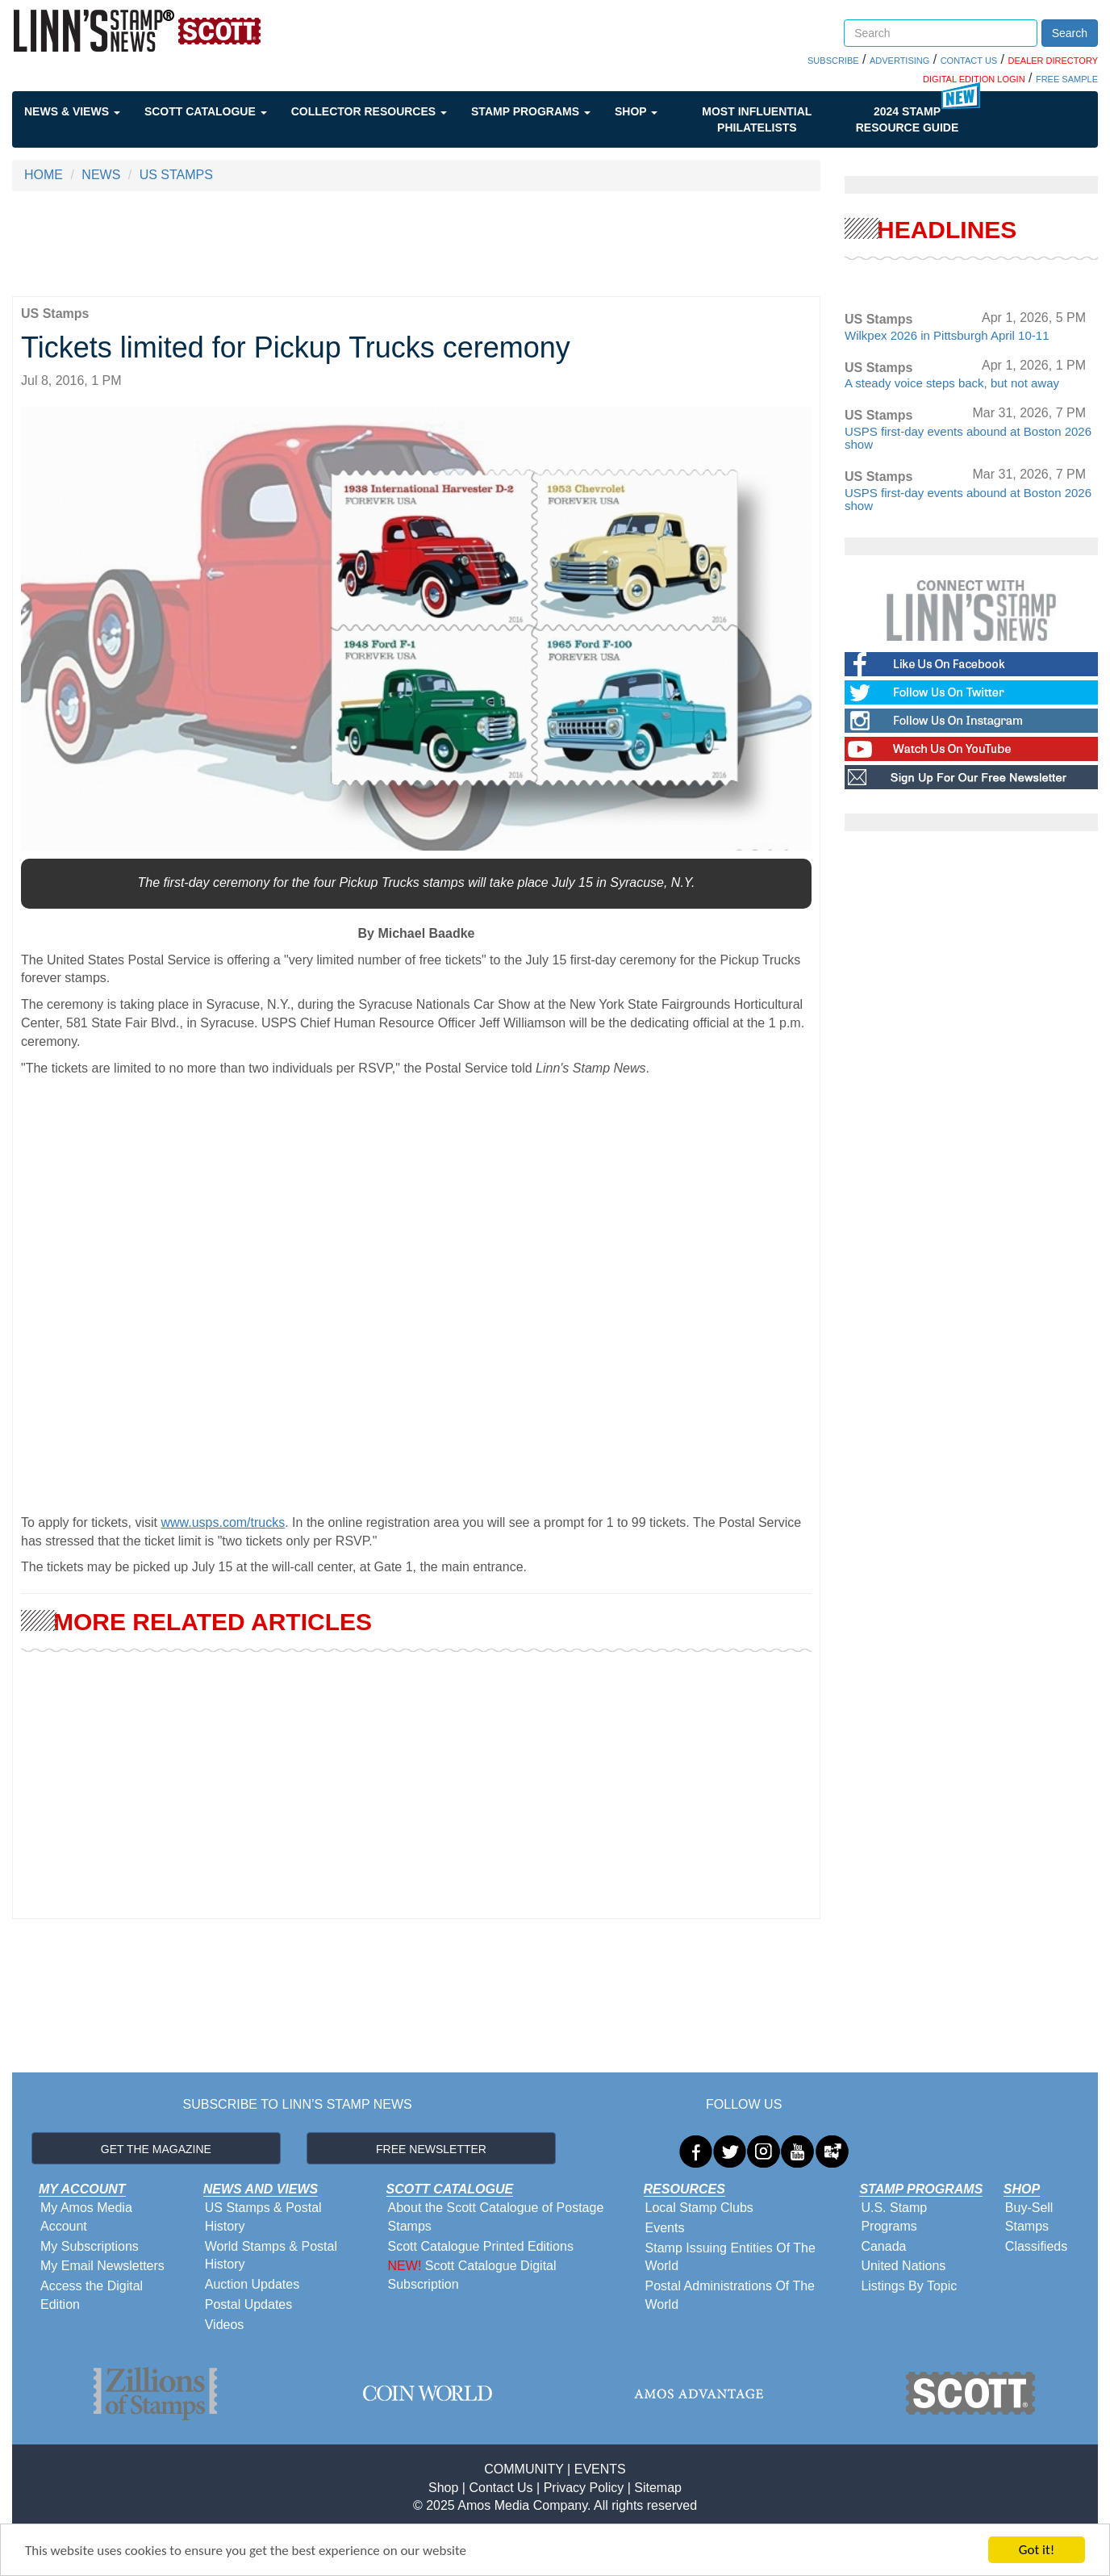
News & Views (72, 111)
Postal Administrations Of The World (730, 2295)
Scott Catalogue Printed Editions (481, 2246)
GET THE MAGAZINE (156, 2149)
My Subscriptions (89, 2246)
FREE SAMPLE (1067, 79)
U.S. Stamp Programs (894, 2217)
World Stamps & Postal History (271, 2255)
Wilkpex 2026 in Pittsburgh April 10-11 (947, 335)
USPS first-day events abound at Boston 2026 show (968, 438)
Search (1069, 33)
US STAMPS (176, 175)
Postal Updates (249, 2304)
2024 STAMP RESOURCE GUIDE (907, 119)
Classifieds (1036, 2246)
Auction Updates (252, 2284)
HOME (43, 175)
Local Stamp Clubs (699, 2207)
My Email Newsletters (102, 2266)
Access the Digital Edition (91, 2295)
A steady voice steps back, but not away (952, 383)
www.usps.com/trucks (223, 1522)
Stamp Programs (530, 111)
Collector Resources (369, 111)
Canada (883, 2246)
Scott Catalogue (205, 111)
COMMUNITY (523, 2469)
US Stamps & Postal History (263, 2217)
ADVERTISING (899, 60)
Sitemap (658, 2487)
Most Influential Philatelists (757, 119)
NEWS (100, 175)
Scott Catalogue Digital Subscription (472, 2275)
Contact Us (500, 2487)
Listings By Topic (909, 2286)
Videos (224, 2324)
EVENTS (600, 2469)
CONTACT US (969, 60)
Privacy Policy (584, 2487)
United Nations (903, 2266)
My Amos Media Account (86, 2217)
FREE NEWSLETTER (431, 2149)
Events (665, 2228)
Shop (636, 111)
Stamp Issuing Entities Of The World (730, 2257)
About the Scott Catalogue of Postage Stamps (496, 2217)
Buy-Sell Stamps (1029, 2217)
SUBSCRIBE (833, 60)
